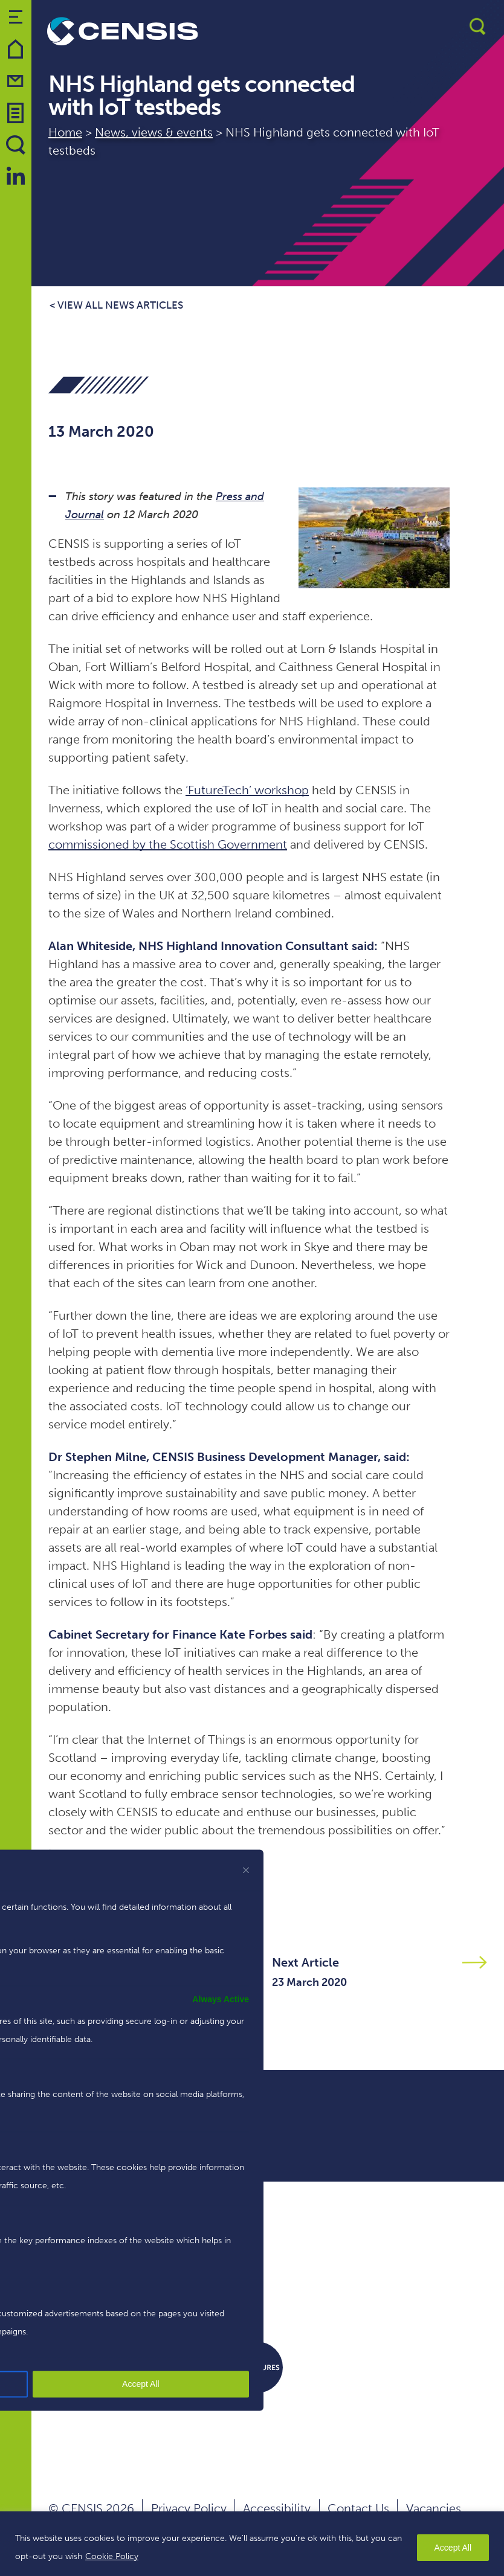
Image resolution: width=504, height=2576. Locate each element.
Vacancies (433, 2508)
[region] (252, 2543)
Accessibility (277, 2508)
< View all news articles (116, 305)
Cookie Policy (111, 2556)
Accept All (453, 2547)
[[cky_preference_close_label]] (246, 1870)
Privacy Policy (189, 2508)
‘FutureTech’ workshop (247, 790)
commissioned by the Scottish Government (167, 844)
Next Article (305, 1962)
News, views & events (154, 132)
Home (65, 132)
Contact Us (358, 2508)
